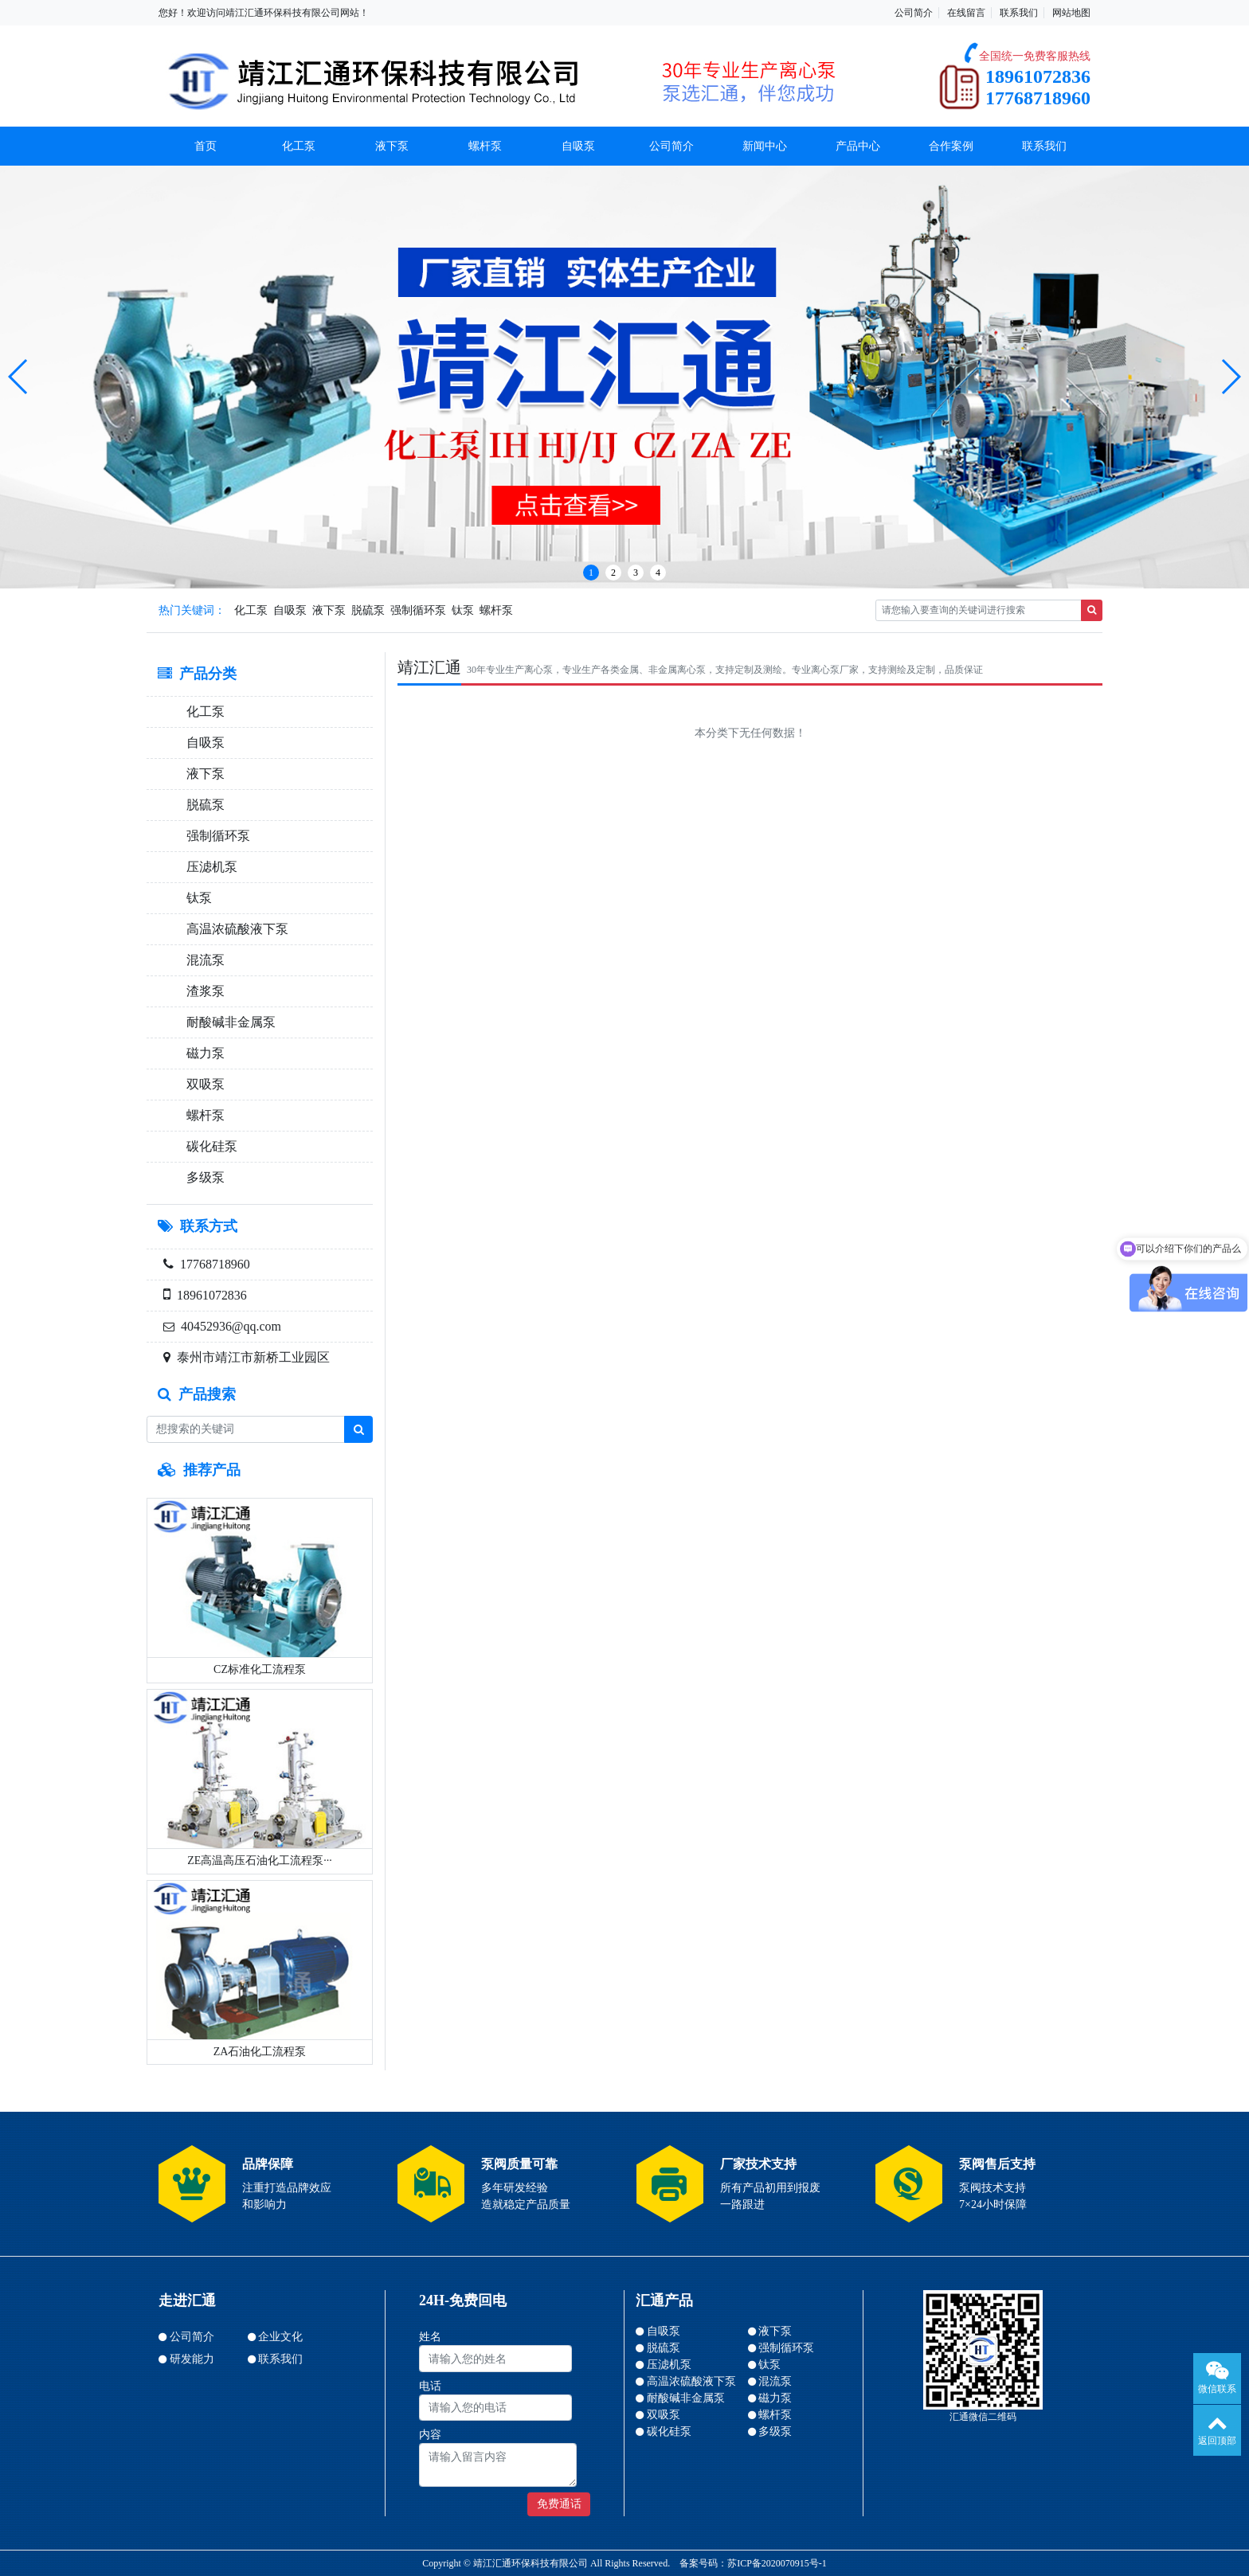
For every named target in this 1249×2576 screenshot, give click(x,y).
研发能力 (192, 2359)
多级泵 (202, 1177)
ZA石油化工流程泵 (260, 2052)
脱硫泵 (368, 610)
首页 (205, 146)
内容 (430, 2435)
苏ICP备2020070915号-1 (777, 2563)
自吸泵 (578, 146)
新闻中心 (764, 146)
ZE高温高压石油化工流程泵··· (259, 1861)
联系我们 (1019, 12)
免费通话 (559, 2504)
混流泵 (202, 960)
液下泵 (392, 146)
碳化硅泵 (208, 1146)
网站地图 (1071, 12)
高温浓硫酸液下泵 (234, 929)
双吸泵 (202, 1084)
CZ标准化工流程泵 (259, 1669)
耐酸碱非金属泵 (228, 1022)
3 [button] (635, 572)
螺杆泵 (485, 146)
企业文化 (280, 2337)
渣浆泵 (202, 991)
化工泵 (298, 146)
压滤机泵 (208, 867)
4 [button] (658, 572)
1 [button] (591, 572)
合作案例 (951, 146)
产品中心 (858, 146)
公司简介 (914, 12)
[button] (18, 376)
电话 (430, 2386)
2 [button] (613, 572)
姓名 (430, 2337)
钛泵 (463, 610)
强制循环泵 (418, 610)
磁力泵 (202, 1053)
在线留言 (966, 12)
